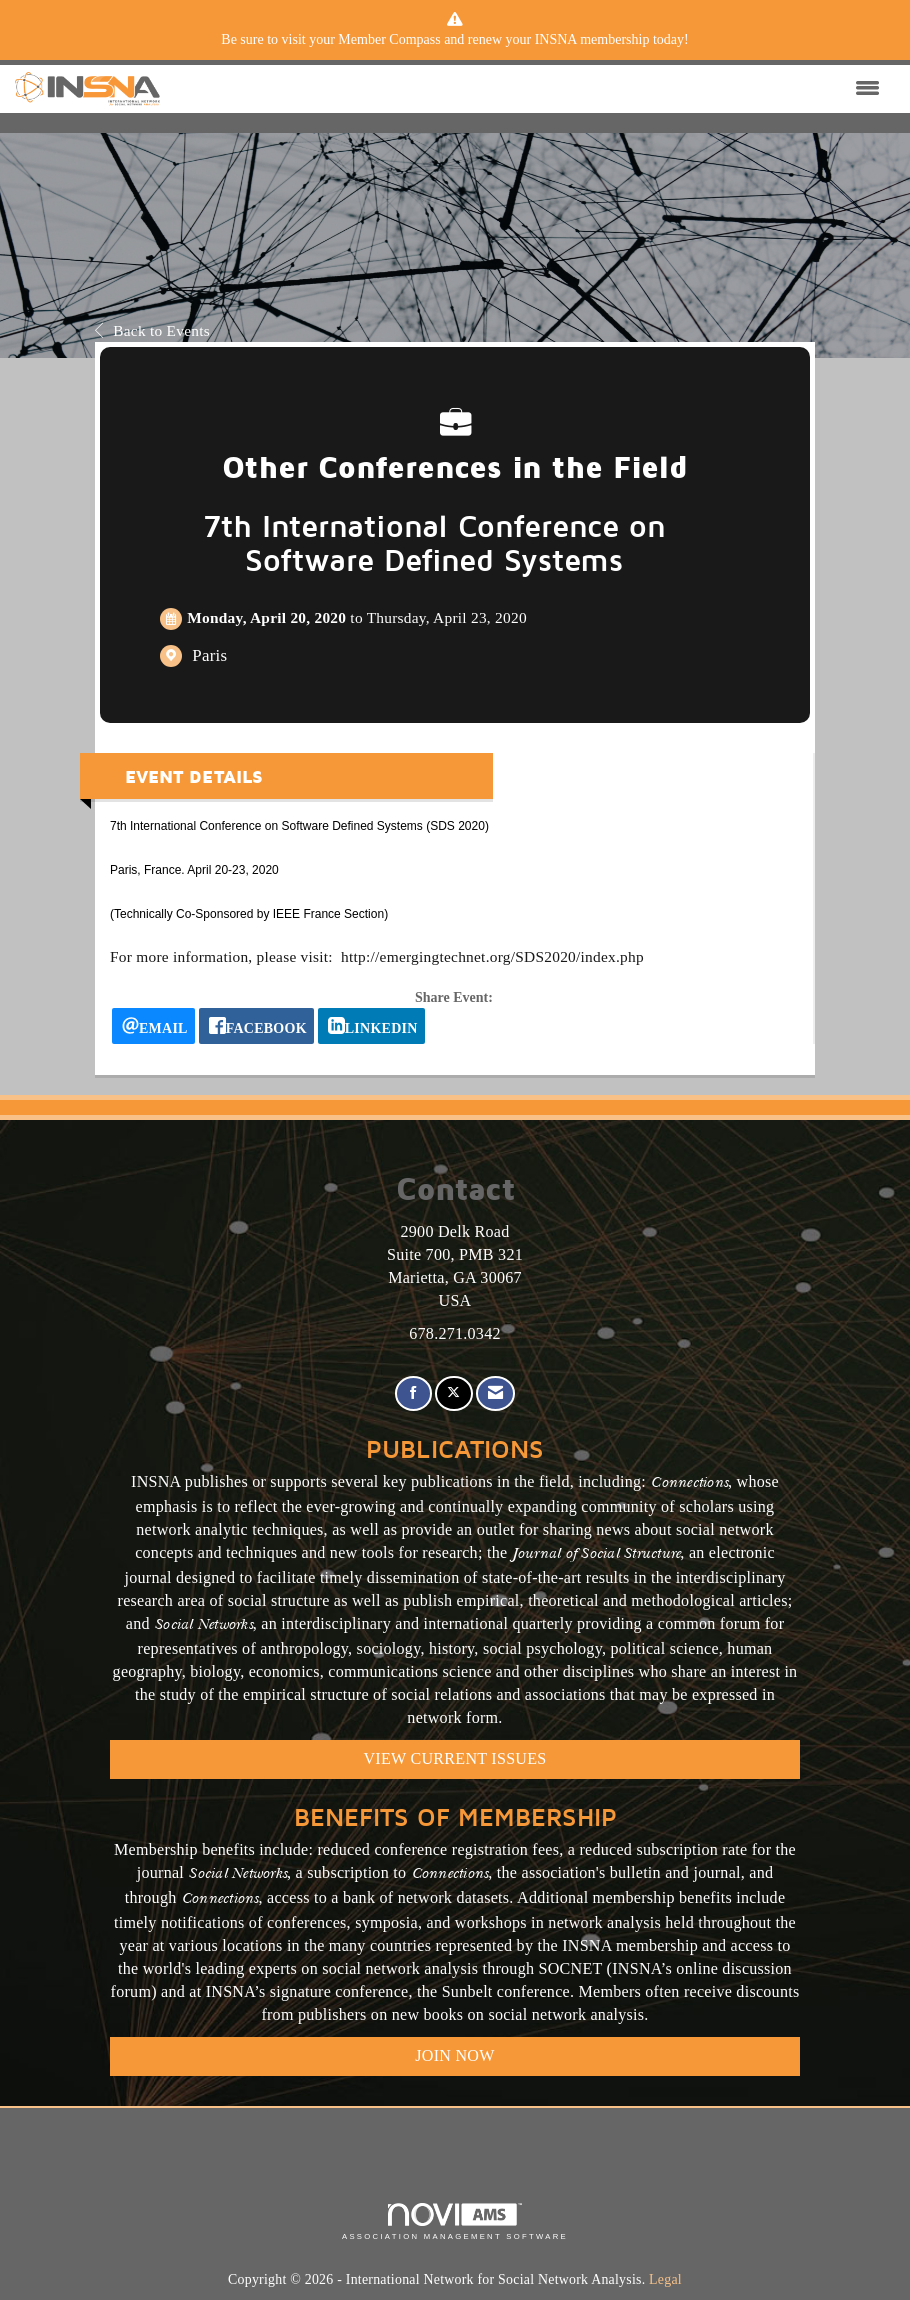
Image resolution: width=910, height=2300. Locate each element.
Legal (665, 2279)
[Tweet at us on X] (453, 1393)
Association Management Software (455, 2222)
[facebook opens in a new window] (256, 1026)
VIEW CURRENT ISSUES (455, 1758)
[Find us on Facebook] (413, 1393)
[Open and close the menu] (525, 89)
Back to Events (152, 330)
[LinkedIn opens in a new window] (371, 1026)
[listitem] (455, 40)
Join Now (454, 2055)
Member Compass (389, 39)
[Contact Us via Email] (495, 1393)
